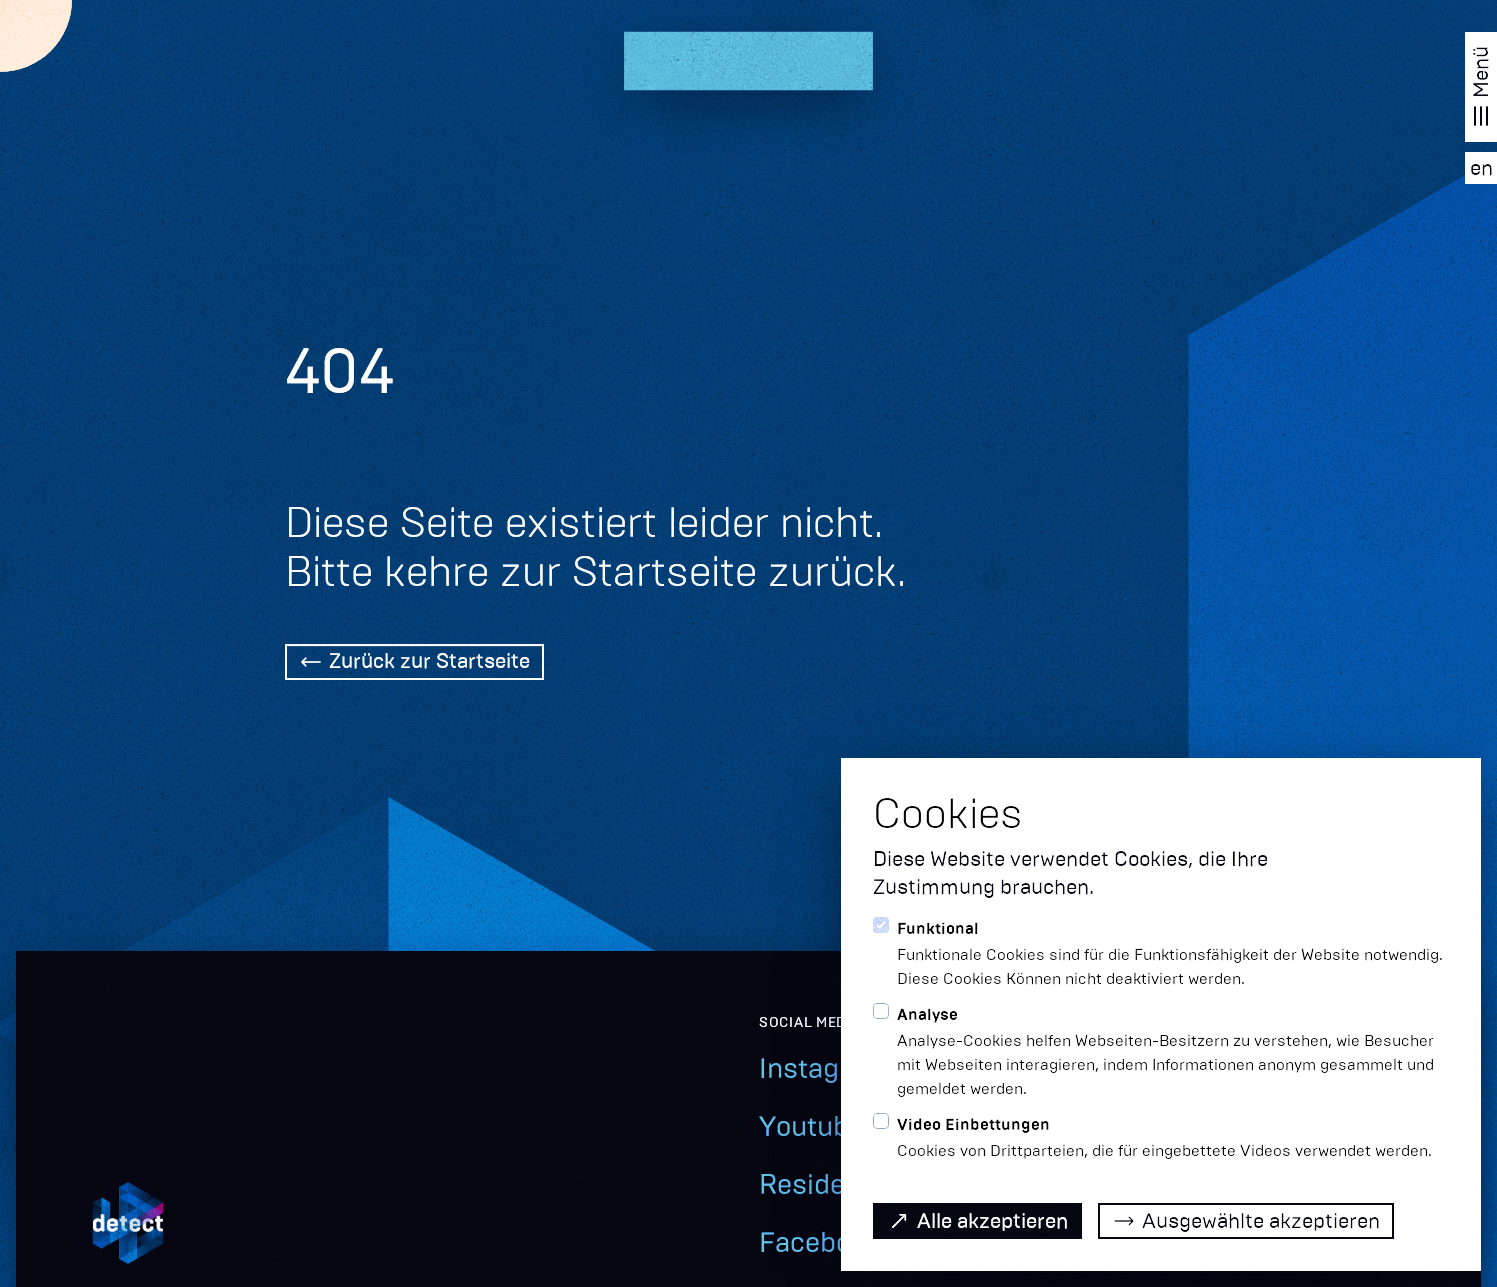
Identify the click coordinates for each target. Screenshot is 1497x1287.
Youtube (811, 1126)
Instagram (824, 1068)
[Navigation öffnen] (1481, 87)
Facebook (820, 1242)
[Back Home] (414, 664)
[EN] (1481, 168)
